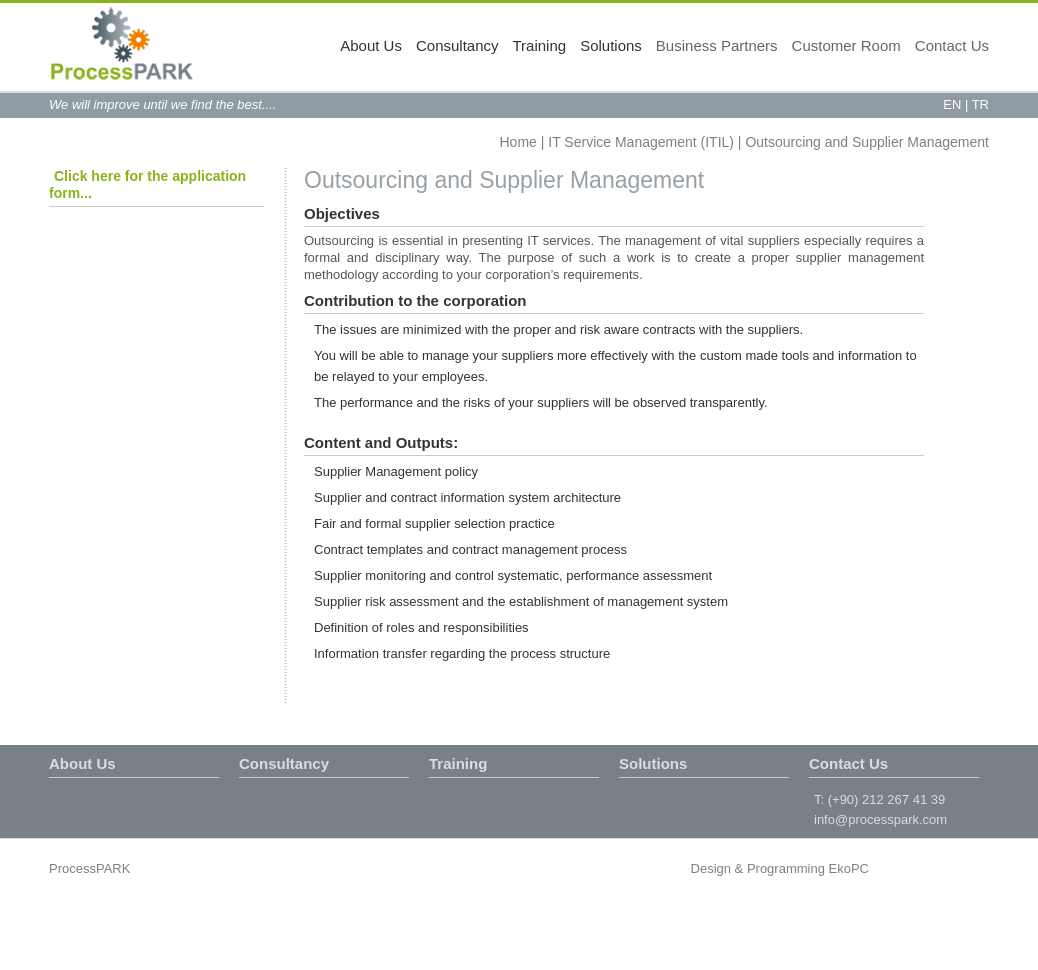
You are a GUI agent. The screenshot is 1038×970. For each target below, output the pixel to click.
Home (518, 142)
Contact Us (952, 45)
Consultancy (457, 45)
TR (980, 104)
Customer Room (846, 45)
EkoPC (849, 868)
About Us (371, 45)
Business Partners (717, 45)
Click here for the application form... (147, 184)
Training (540, 45)
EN (952, 104)
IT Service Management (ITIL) (641, 142)
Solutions (611, 45)
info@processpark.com (880, 819)
